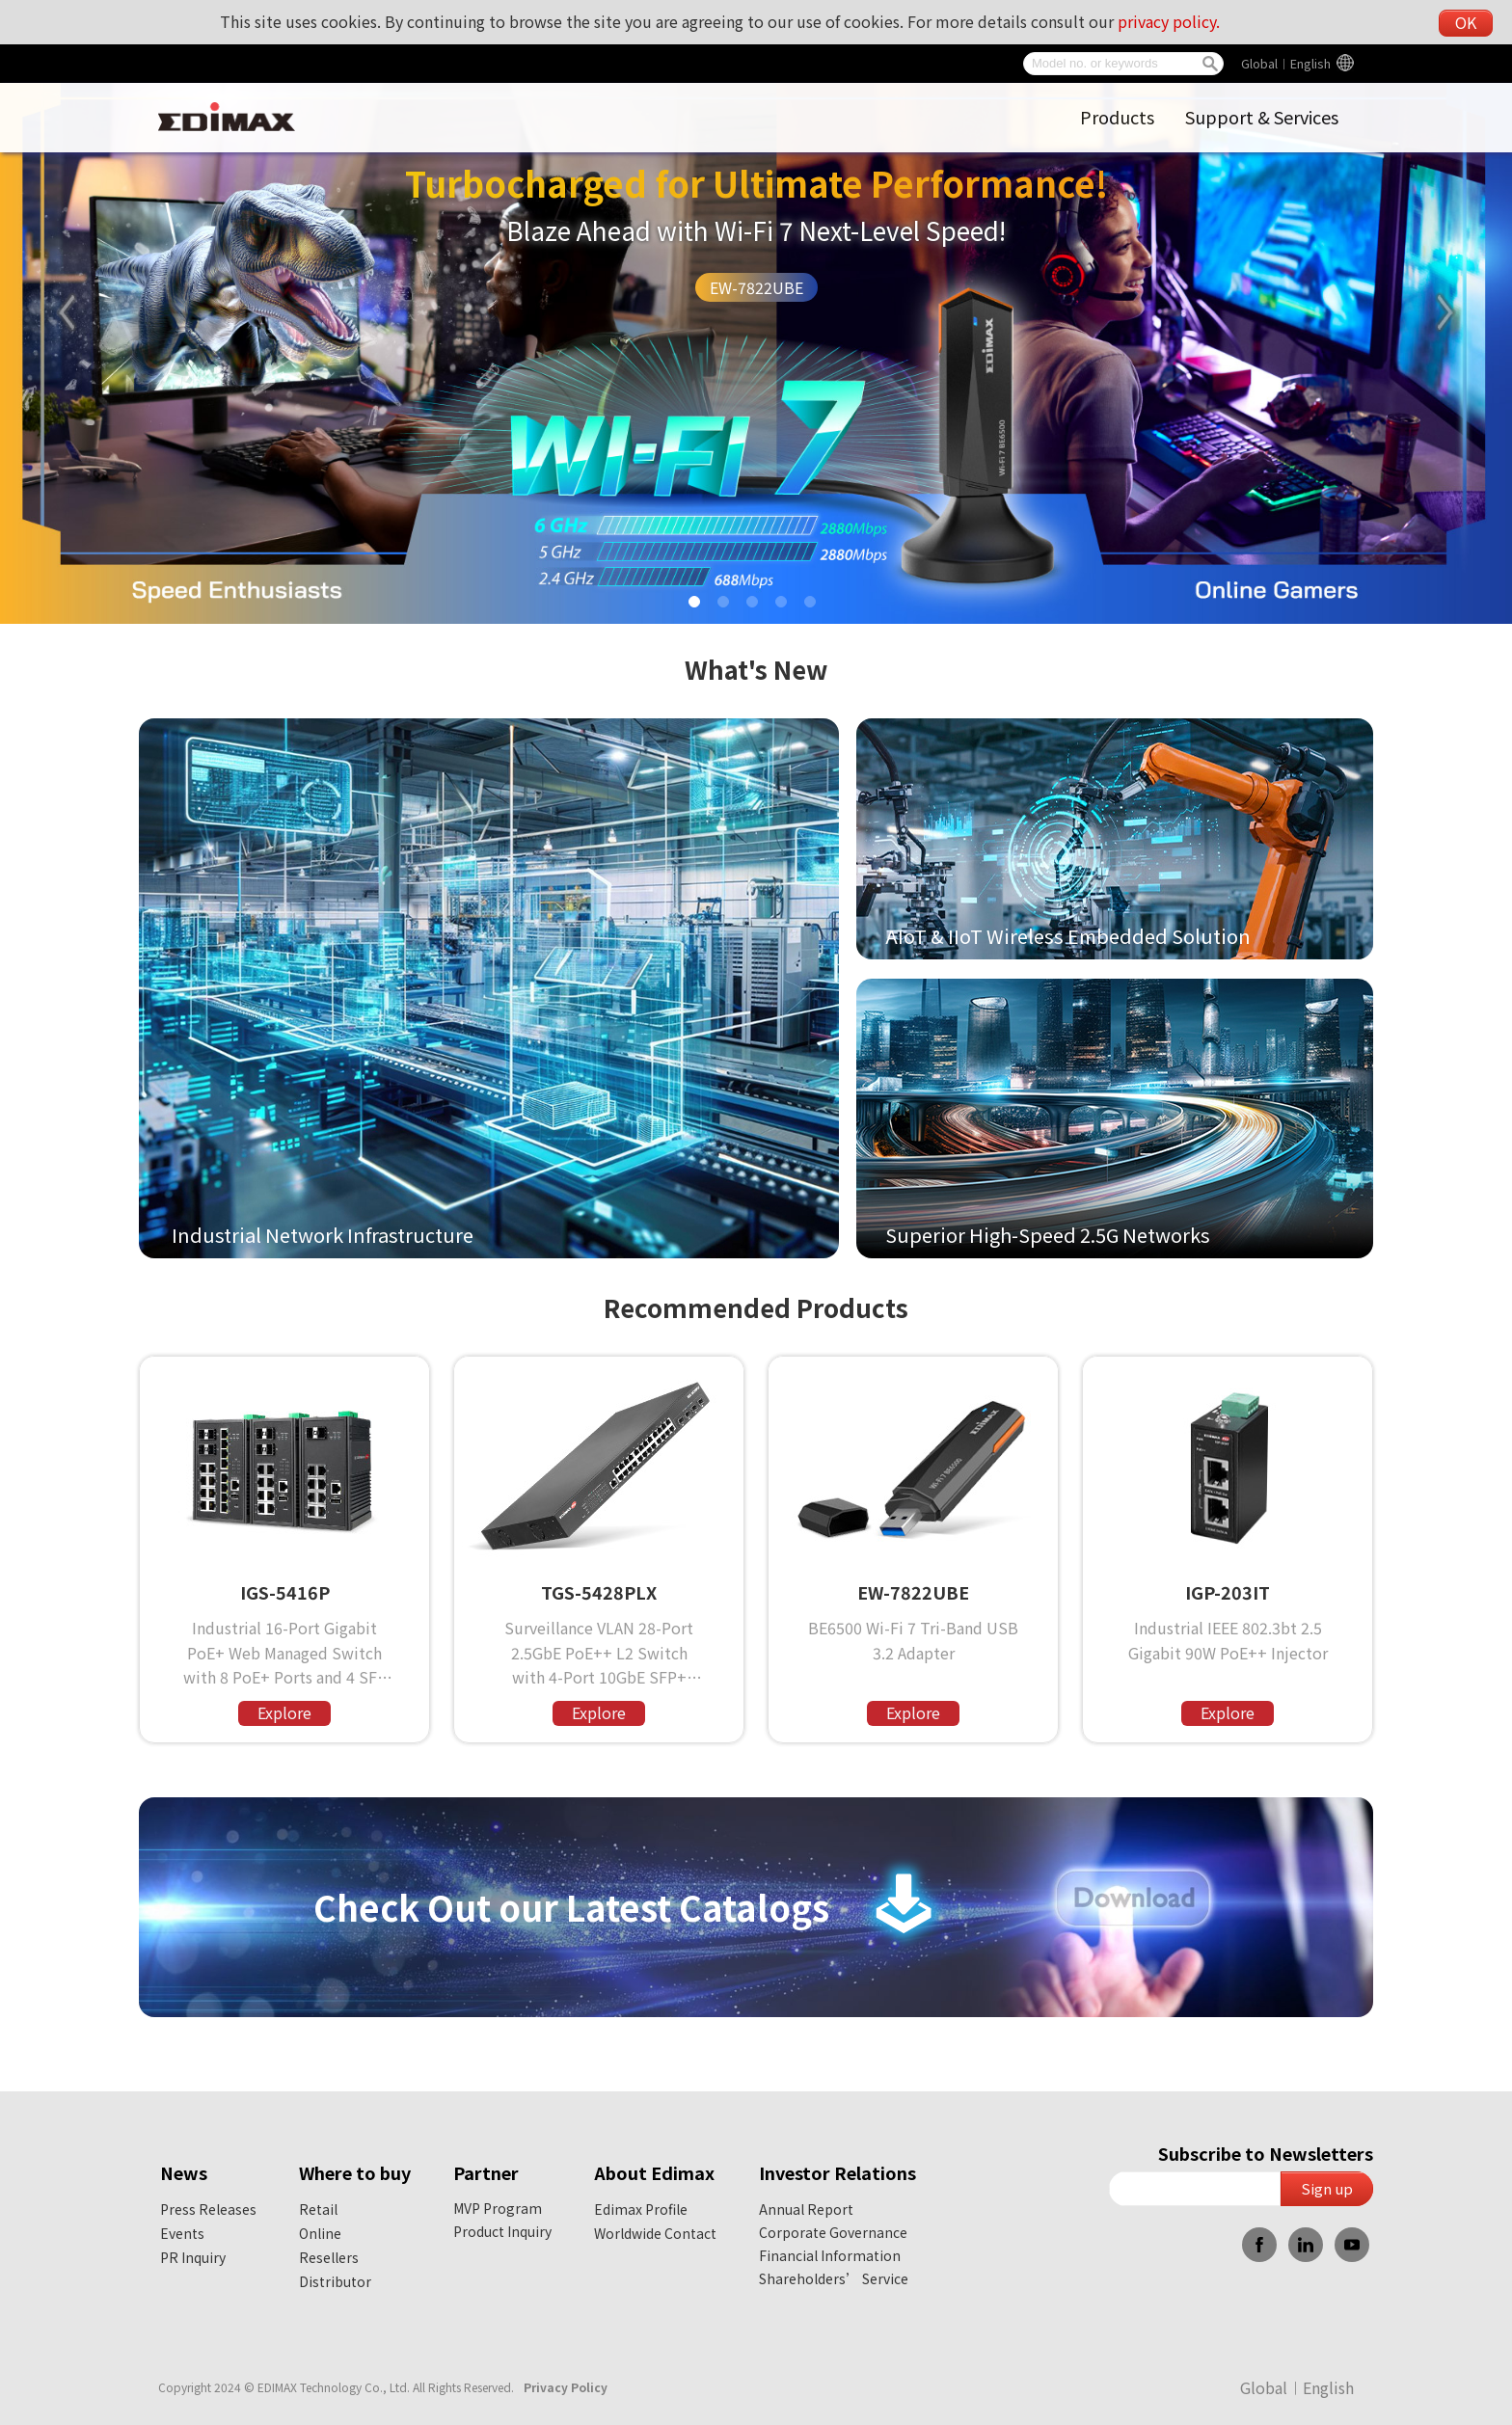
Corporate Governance (833, 2232)
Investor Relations (837, 2172)
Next (1445, 312)
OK (1465, 22)
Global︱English (1286, 63)
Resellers (329, 2257)
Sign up (1327, 2188)
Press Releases (208, 2209)
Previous (66, 312)
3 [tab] (756, 605)
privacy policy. (1169, 21)
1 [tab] (698, 605)
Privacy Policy (566, 2387)
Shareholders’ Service (833, 2278)
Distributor (335, 2281)
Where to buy (355, 2172)
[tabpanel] (756, 312)
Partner (486, 2172)
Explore (284, 1712)
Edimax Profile (641, 2209)
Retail (318, 2209)
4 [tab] (785, 605)
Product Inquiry (502, 2231)
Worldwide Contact (655, 2233)
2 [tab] (727, 605)
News (183, 2172)
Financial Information (830, 2255)
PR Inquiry (193, 2257)
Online (320, 2233)
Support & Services (1261, 116)
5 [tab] (814, 605)
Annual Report (806, 2209)
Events (182, 2233)
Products (1117, 116)
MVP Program (497, 2208)
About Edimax (654, 2172)
